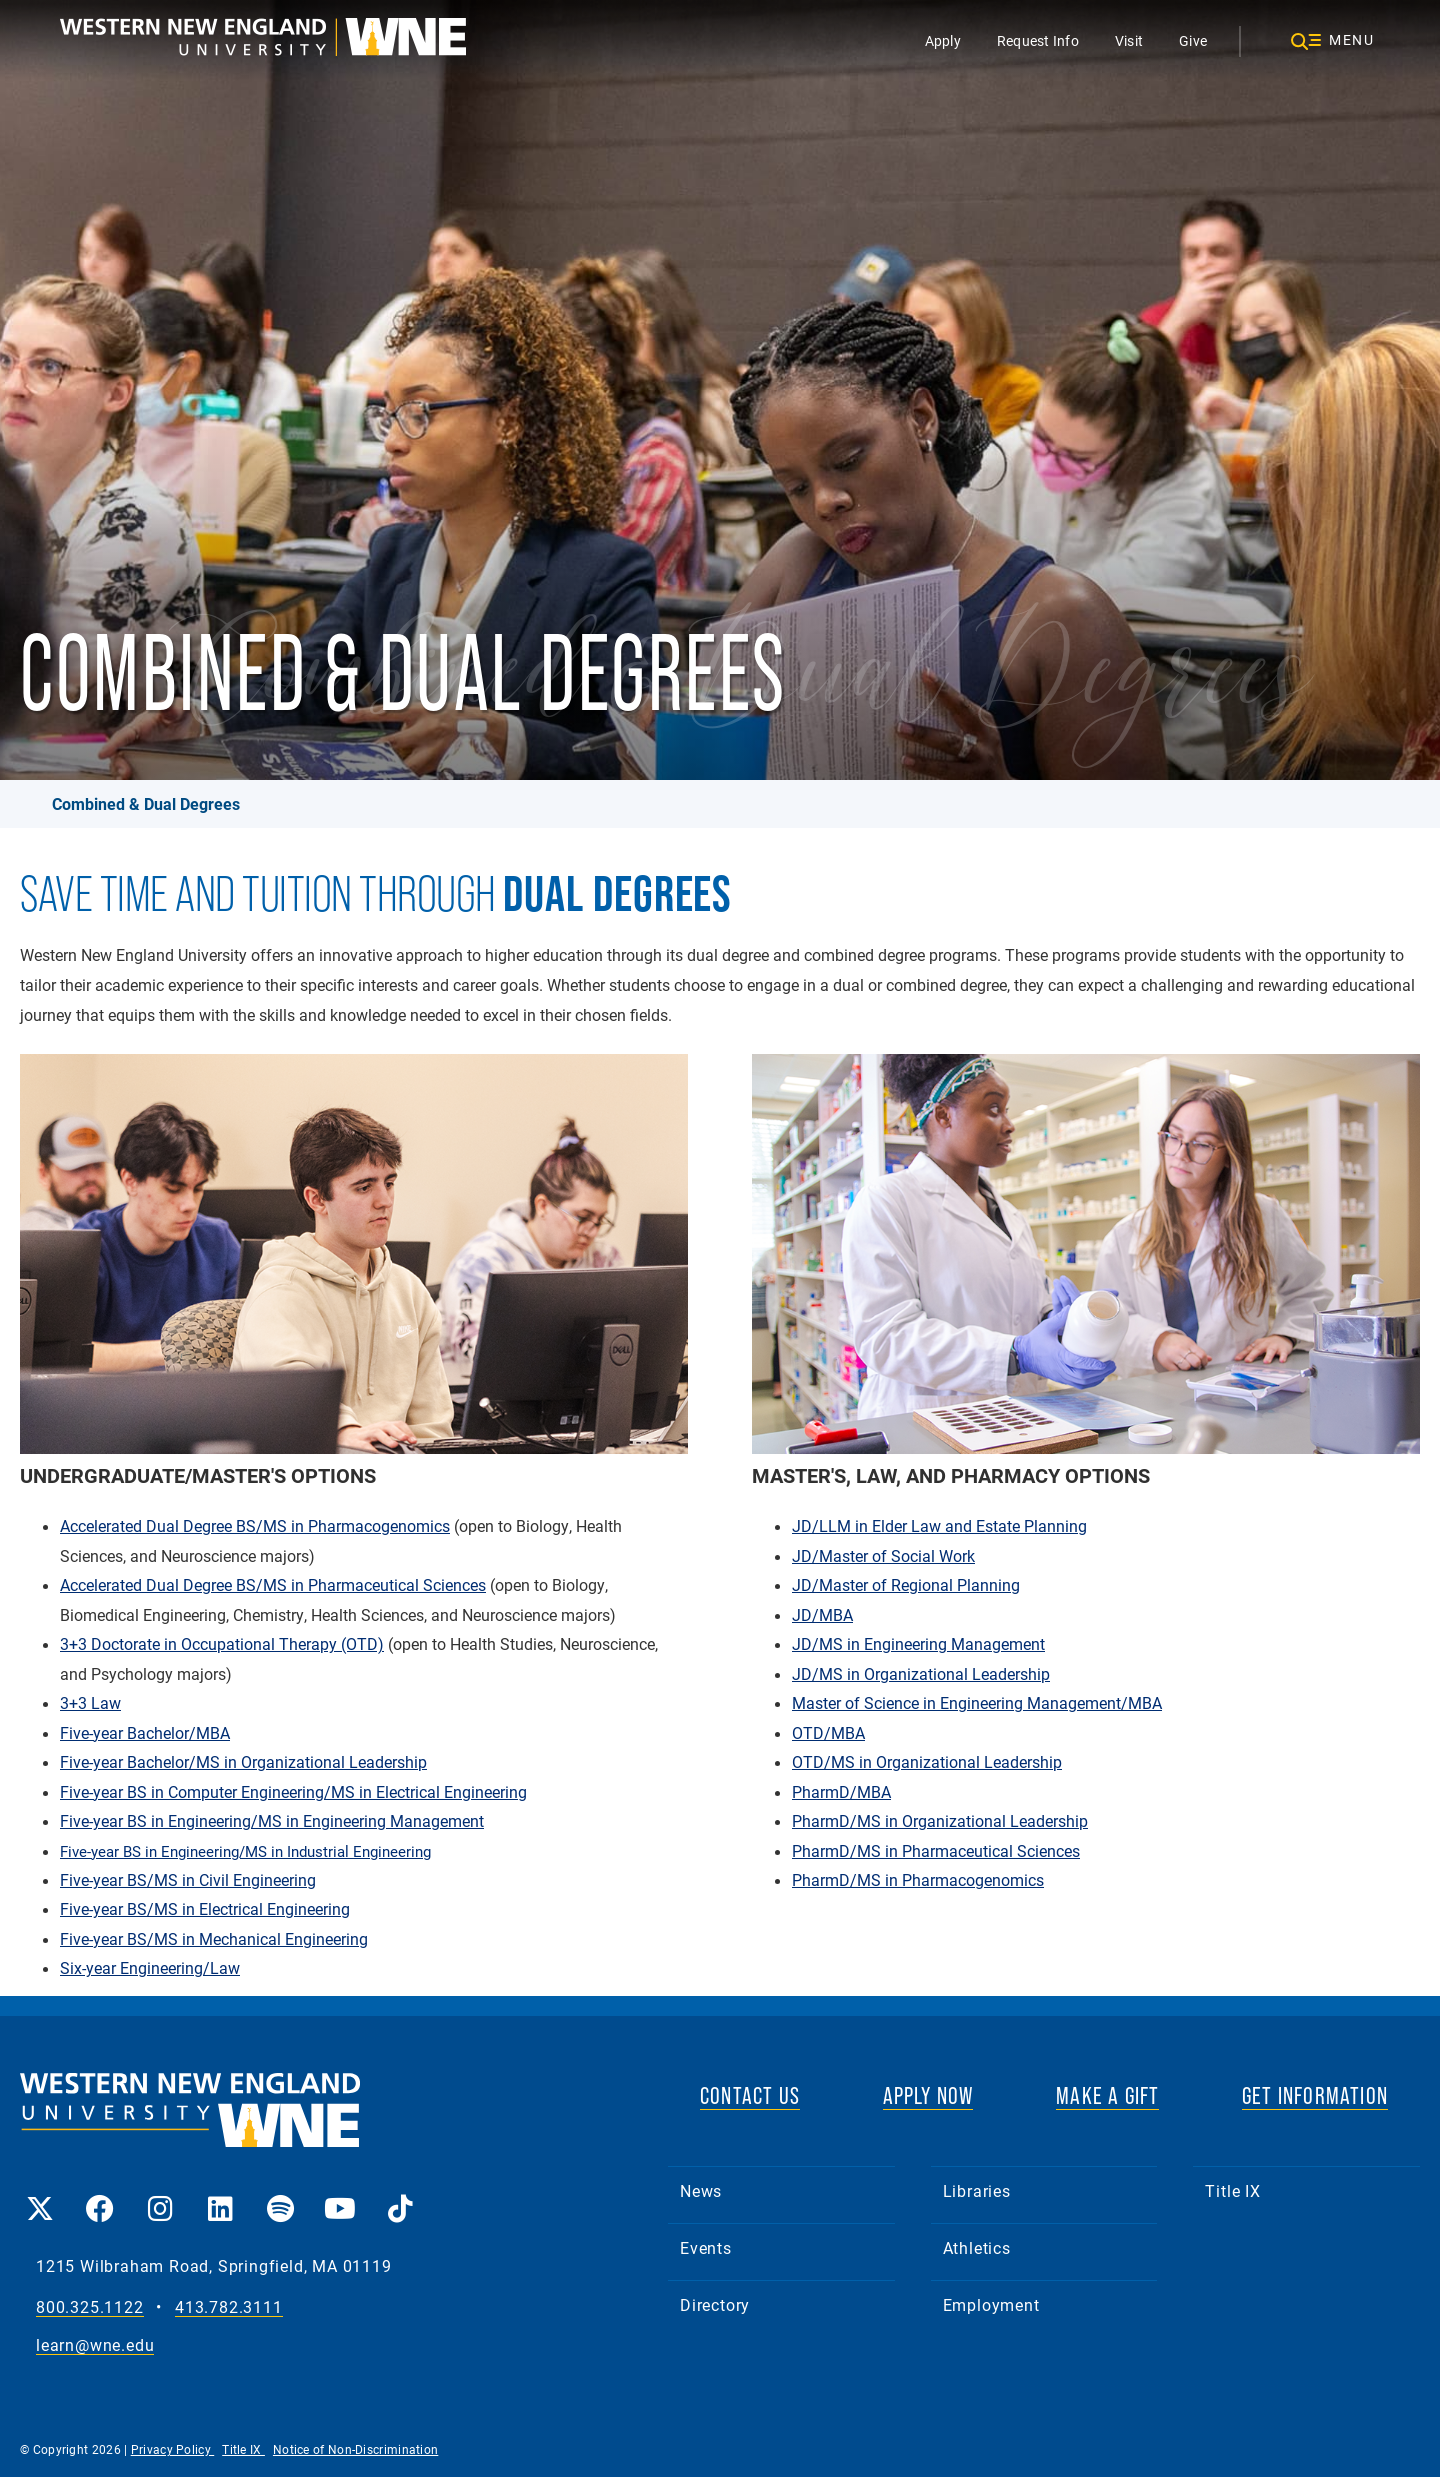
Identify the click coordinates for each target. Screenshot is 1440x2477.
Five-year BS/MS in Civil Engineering (188, 1880)
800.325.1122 (90, 2307)
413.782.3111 (229, 2307)
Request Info (1038, 40)
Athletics (977, 2247)
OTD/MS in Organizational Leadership (927, 1762)
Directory (715, 2304)
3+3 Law (90, 1703)
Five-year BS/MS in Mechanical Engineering (214, 1939)
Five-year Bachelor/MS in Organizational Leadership (243, 1762)
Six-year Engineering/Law (150, 1968)
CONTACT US (750, 2095)
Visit (1129, 40)
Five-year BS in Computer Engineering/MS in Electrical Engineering (293, 1792)
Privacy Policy (173, 2449)
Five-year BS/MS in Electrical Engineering (205, 1909)
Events (706, 2247)
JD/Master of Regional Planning (906, 1585)
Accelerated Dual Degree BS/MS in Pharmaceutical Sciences (273, 1585)
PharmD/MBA (841, 1792)
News (701, 2190)
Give (1193, 40)
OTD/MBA (828, 1733)
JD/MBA (822, 1615)
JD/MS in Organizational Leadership (921, 1674)
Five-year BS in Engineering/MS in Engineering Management (272, 1821)
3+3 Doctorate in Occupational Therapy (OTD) (222, 1644)
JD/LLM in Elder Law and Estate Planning (939, 1526)
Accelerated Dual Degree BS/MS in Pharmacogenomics (255, 1526)
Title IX (1232, 2190)
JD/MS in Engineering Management (918, 1644)
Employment (991, 2304)
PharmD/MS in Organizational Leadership (940, 1821)
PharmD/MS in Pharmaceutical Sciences (936, 1851)
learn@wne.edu (95, 2345)
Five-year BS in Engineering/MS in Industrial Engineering (245, 1851)
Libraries (977, 2190)
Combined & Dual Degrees (146, 803)
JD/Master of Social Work (883, 1556)
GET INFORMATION (1315, 2095)
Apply (943, 40)
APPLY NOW (928, 2095)
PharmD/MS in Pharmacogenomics (918, 1880)
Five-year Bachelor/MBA (145, 1733)
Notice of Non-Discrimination (355, 2449)
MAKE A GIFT (1107, 2095)
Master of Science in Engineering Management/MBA (977, 1703)
